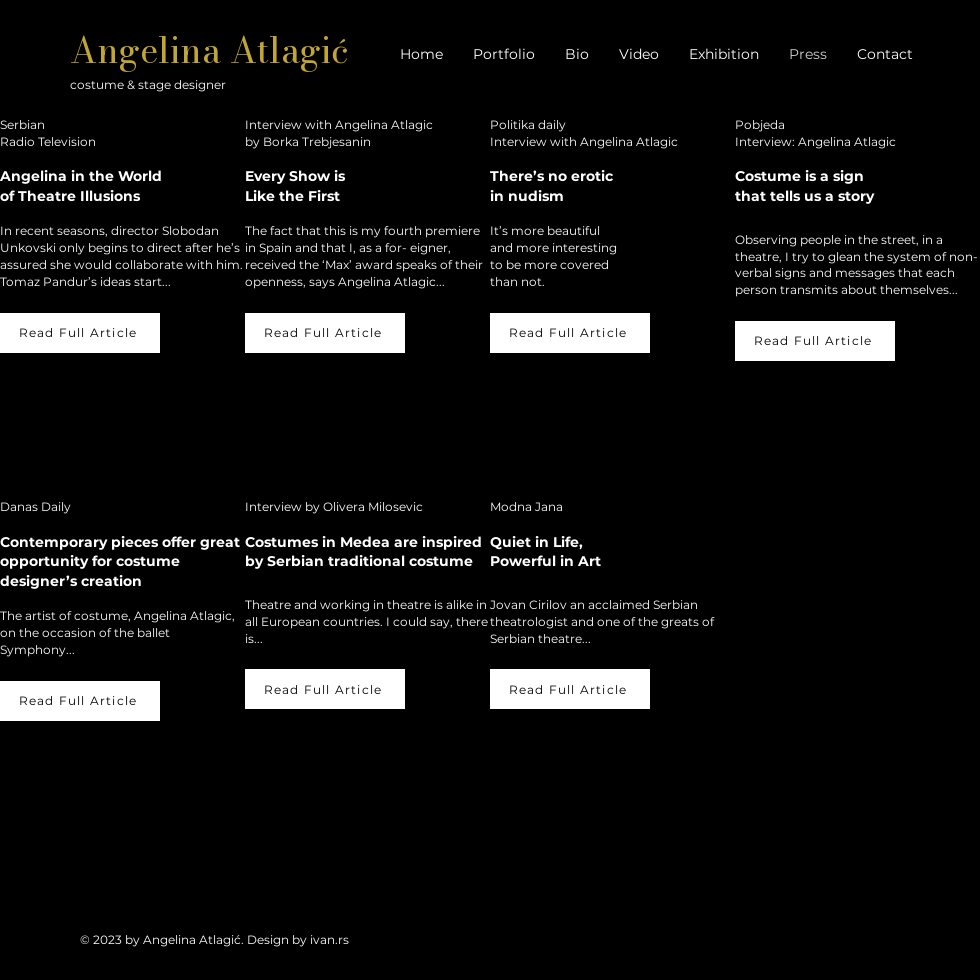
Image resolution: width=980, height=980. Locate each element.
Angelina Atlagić (209, 50)
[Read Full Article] (80, 333)
